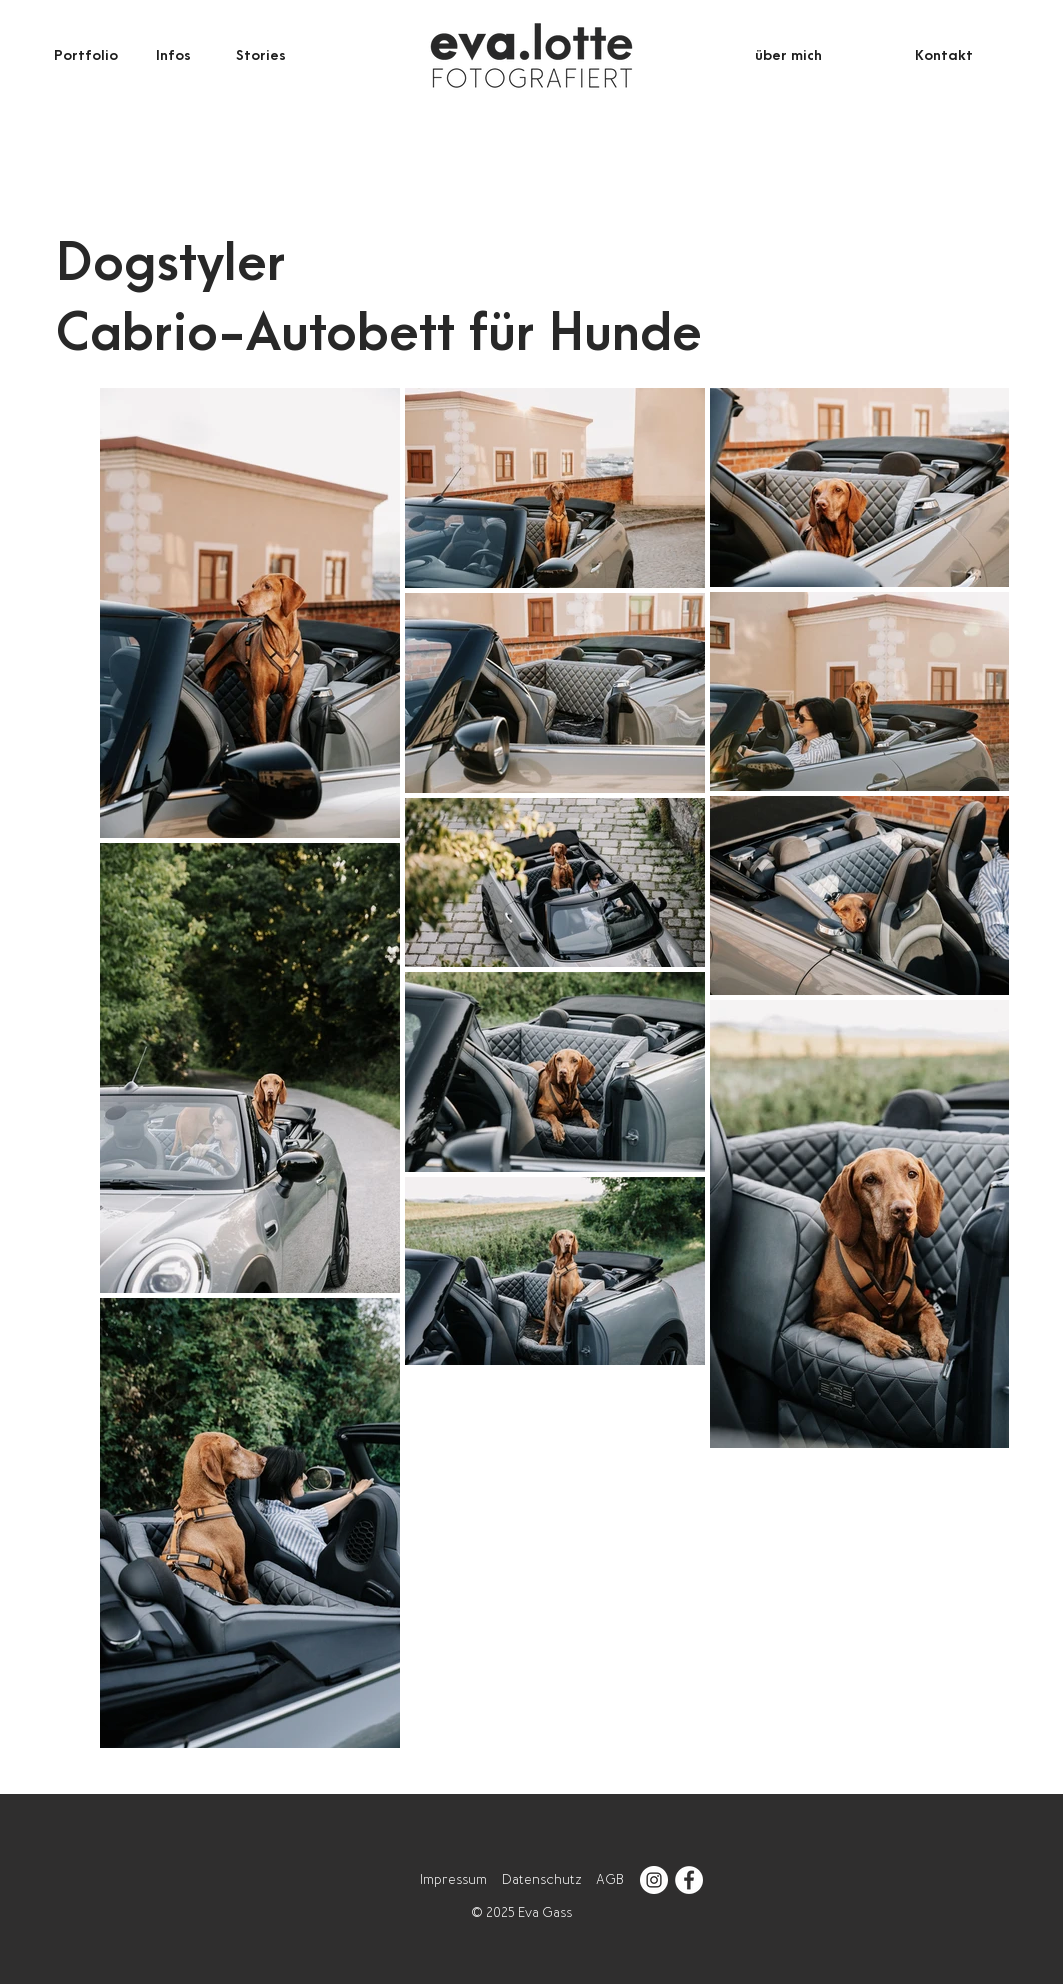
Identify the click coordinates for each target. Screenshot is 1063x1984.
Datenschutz (541, 1879)
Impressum (453, 1879)
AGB (610, 1879)
